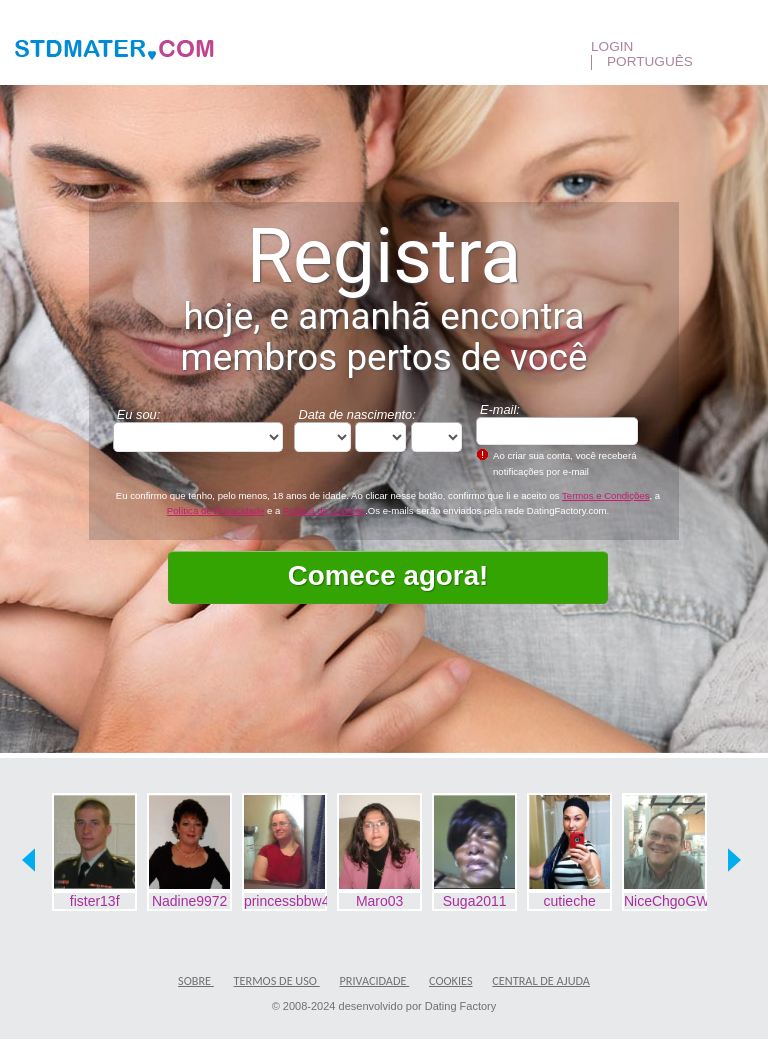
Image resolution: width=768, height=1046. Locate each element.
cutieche (570, 901)
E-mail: (500, 409)
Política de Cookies (324, 510)
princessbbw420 (286, 901)
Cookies (451, 980)
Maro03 (379, 901)
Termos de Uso (277, 980)
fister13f (95, 901)
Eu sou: (138, 414)
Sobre (196, 980)
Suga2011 (475, 901)
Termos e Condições (605, 495)
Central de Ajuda (541, 980)
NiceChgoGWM (666, 901)
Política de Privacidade (216, 510)
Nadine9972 (190, 901)
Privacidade (375, 980)
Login (614, 47)
